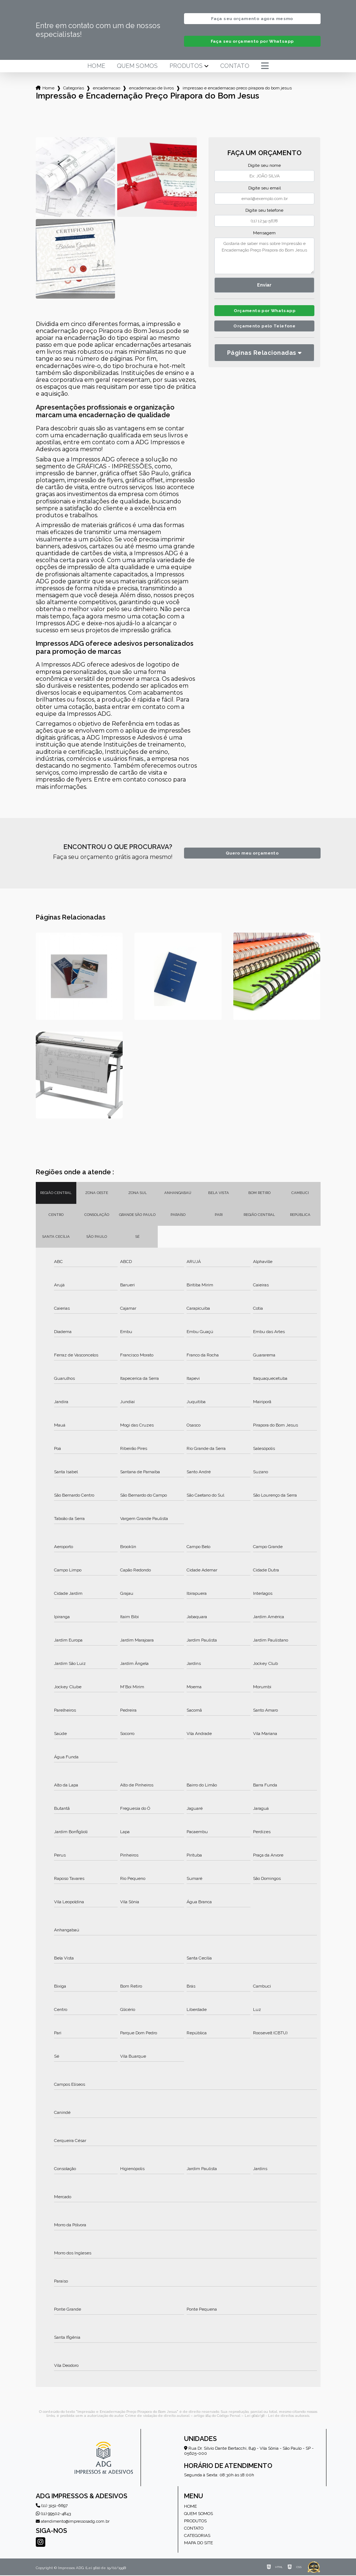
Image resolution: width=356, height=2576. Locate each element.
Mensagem (264, 233)
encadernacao (106, 88)
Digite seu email (264, 188)
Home (96, 67)
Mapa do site (198, 2543)
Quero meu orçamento (252, 854)
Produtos (186, 67)
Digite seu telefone (264, 211)
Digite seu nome (264, 166)
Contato (234, 67)
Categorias (73, 88)
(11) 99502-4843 (53, 2514)
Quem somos (137, 67)
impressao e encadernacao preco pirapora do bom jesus (237, 88)
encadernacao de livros (151, 88)
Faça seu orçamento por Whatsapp (252, 42)
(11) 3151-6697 (52, 2506)
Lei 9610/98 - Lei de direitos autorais (277, 2416)
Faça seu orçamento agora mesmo (252, 19)
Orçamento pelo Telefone (264, 328)
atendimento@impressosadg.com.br (73, 2522)
